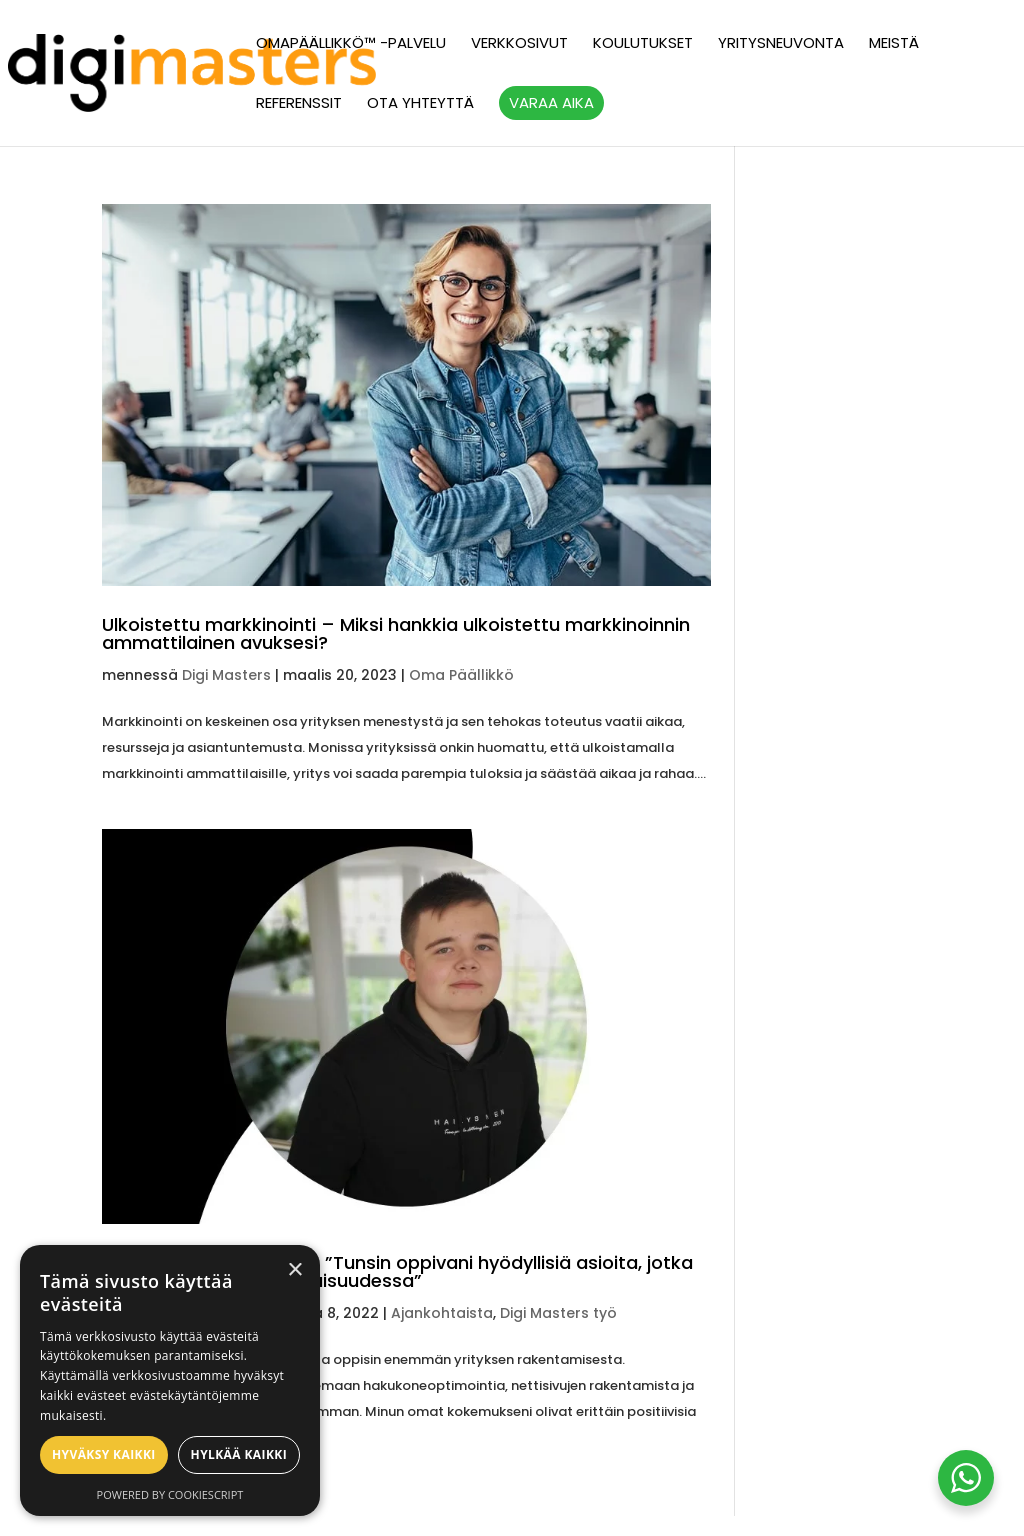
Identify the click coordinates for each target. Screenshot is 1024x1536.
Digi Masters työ (558, 1313)
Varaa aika (551, 102)
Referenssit (299, 104)
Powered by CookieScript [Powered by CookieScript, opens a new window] (170, 1494)
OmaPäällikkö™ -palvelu (351, 44)
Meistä (894, 44)
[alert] (170, 1380)
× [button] (294, 1270)
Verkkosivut (519, 44)
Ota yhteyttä (420, 104)
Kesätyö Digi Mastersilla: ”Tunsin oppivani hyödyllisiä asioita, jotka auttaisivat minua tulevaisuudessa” (397, 1271)
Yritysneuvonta (781, 44)
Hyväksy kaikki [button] (104, 1454)
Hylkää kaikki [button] (239, 1454)
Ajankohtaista (442, 1313)
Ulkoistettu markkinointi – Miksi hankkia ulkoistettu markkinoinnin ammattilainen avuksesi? (396, 633)
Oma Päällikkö (461, 675)
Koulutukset (643, 44)
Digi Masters (226, 675)
